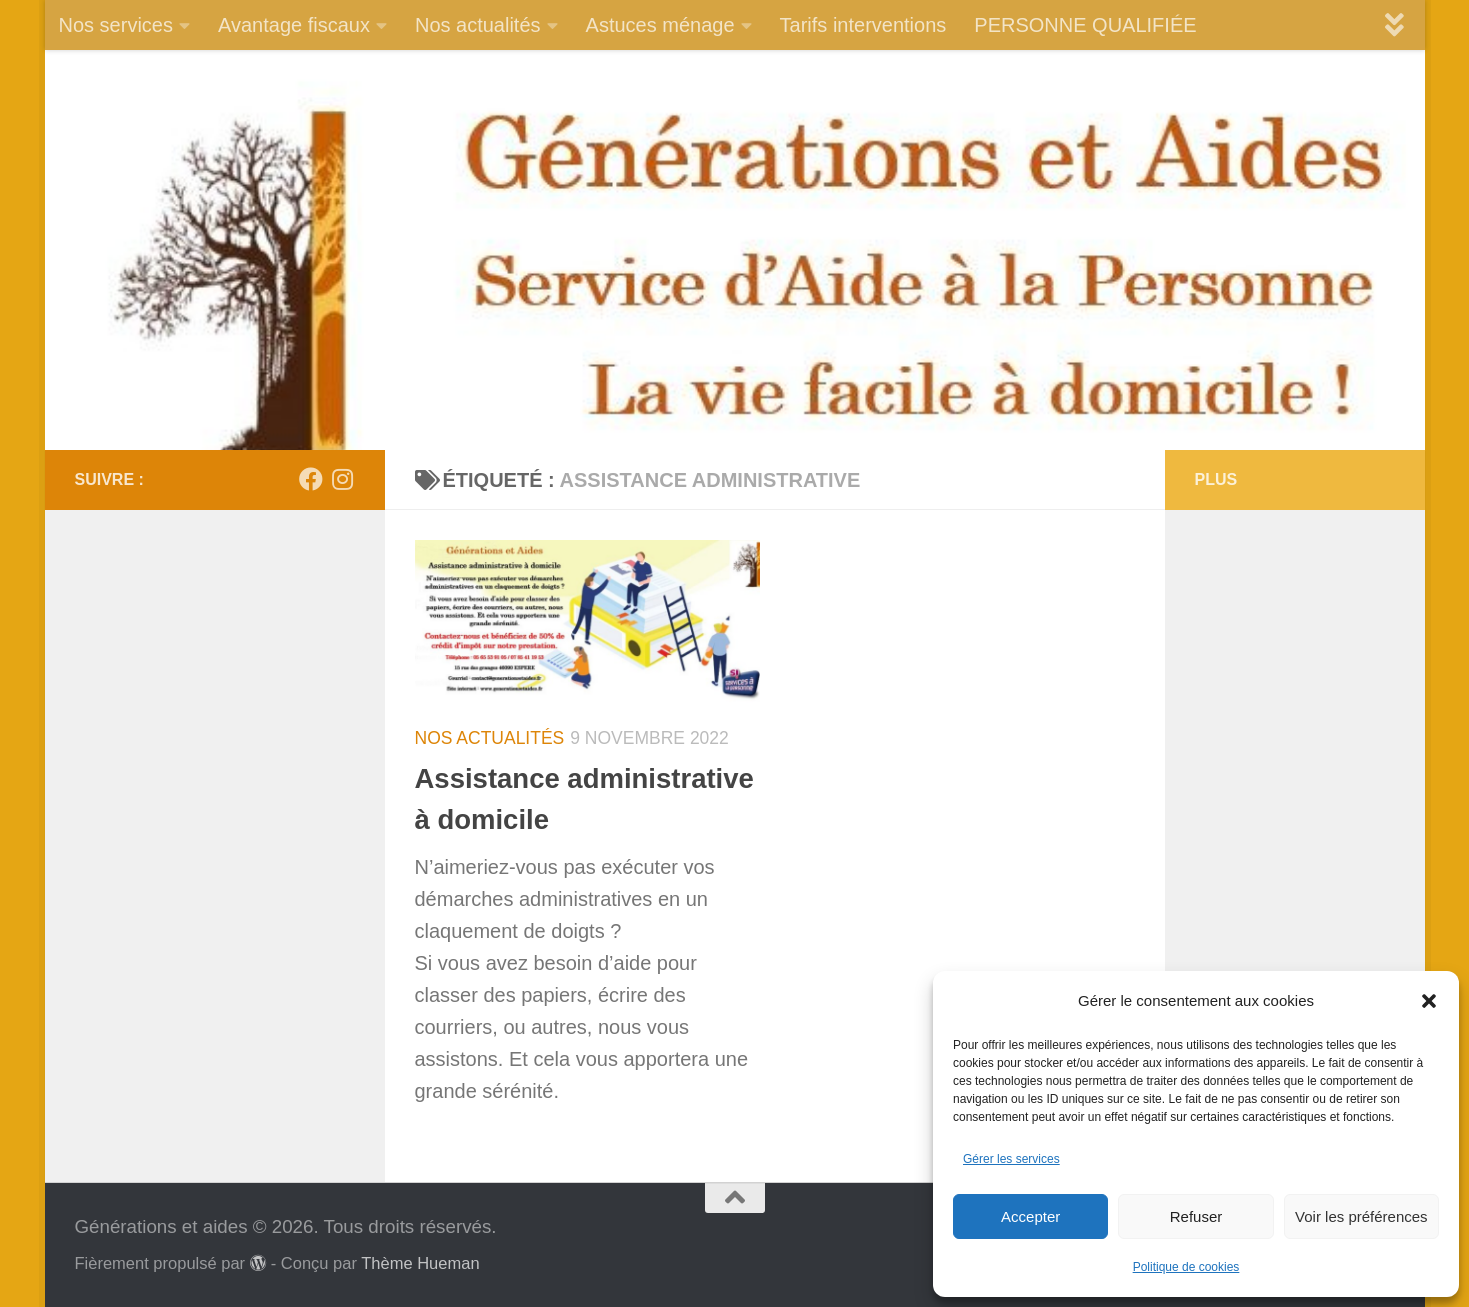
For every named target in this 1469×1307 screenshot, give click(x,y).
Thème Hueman (420, 1263)
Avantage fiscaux (294, 25)
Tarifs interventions (863, 25)
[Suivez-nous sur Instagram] (343, 479)
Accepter (1030, 1216)
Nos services (116, 25)
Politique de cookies (1186, 1267)
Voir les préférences (1361, 1216)
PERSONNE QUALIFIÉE (1085, 25)
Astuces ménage (660, 25)
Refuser (1196, 1216)
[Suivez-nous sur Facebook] (311, 479)
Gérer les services (1011, 1159)
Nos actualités (478, 25)
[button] (1429, 1001)
